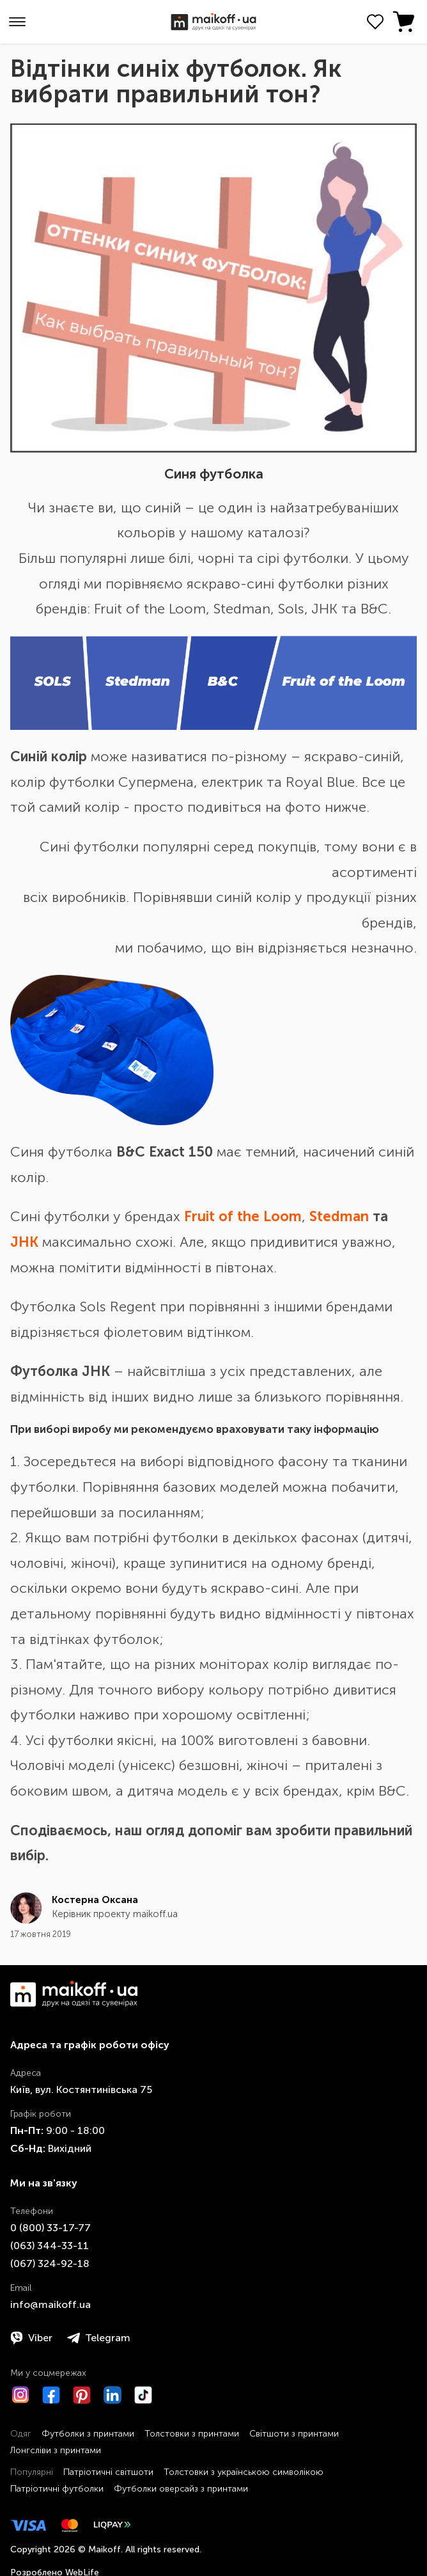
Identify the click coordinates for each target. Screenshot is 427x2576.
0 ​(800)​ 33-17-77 (50, 2228)
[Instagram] (20, 2395)
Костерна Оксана (95, 1900)
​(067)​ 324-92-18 (49, 2263)
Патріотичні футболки (57, 2488)
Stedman (339, 1216)
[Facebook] (51, 2395)
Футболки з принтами (88, 2433)
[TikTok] (143, 2395)
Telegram (98, 2338)
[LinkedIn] (112, 2395)
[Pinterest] (82, 2395)
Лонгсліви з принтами (55, 2450)
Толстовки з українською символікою (243, 2472)
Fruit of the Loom (243, 1216)
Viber (31, 2338)
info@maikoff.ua (50, 2304)
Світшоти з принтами (294, 2433)
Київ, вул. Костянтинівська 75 (81, 2089)
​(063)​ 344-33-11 (49, 2246)
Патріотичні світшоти (108, 2472)
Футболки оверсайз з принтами (181, 2488)
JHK (24, 1242)
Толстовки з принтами (191, 2433)
